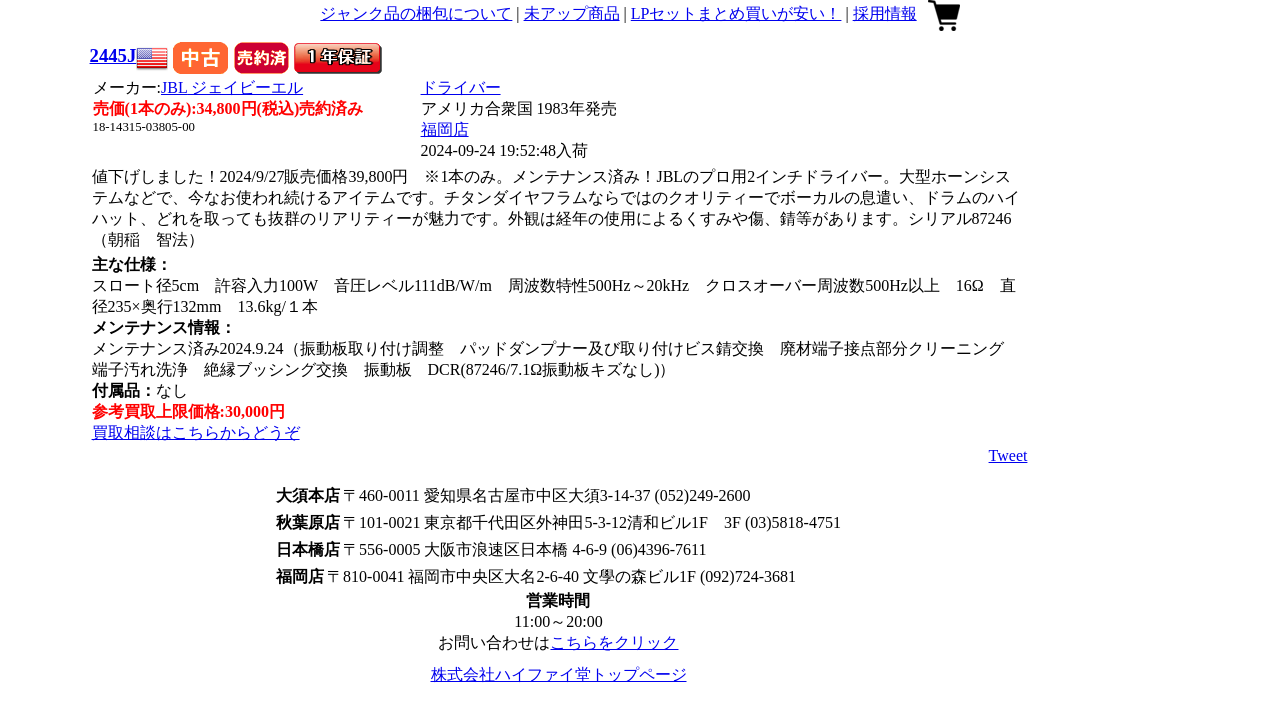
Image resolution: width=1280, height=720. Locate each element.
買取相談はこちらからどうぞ (196, 432)
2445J (113, 55)
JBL (232, 87)
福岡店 (445, 129)
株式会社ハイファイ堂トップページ (559, 674)
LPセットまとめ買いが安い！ (736, 13)
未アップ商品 (572, 13)
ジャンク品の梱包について (416, 13)
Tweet (1008, 455)
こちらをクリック (614, 642)
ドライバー (461, 87)
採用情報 (885, 13)
